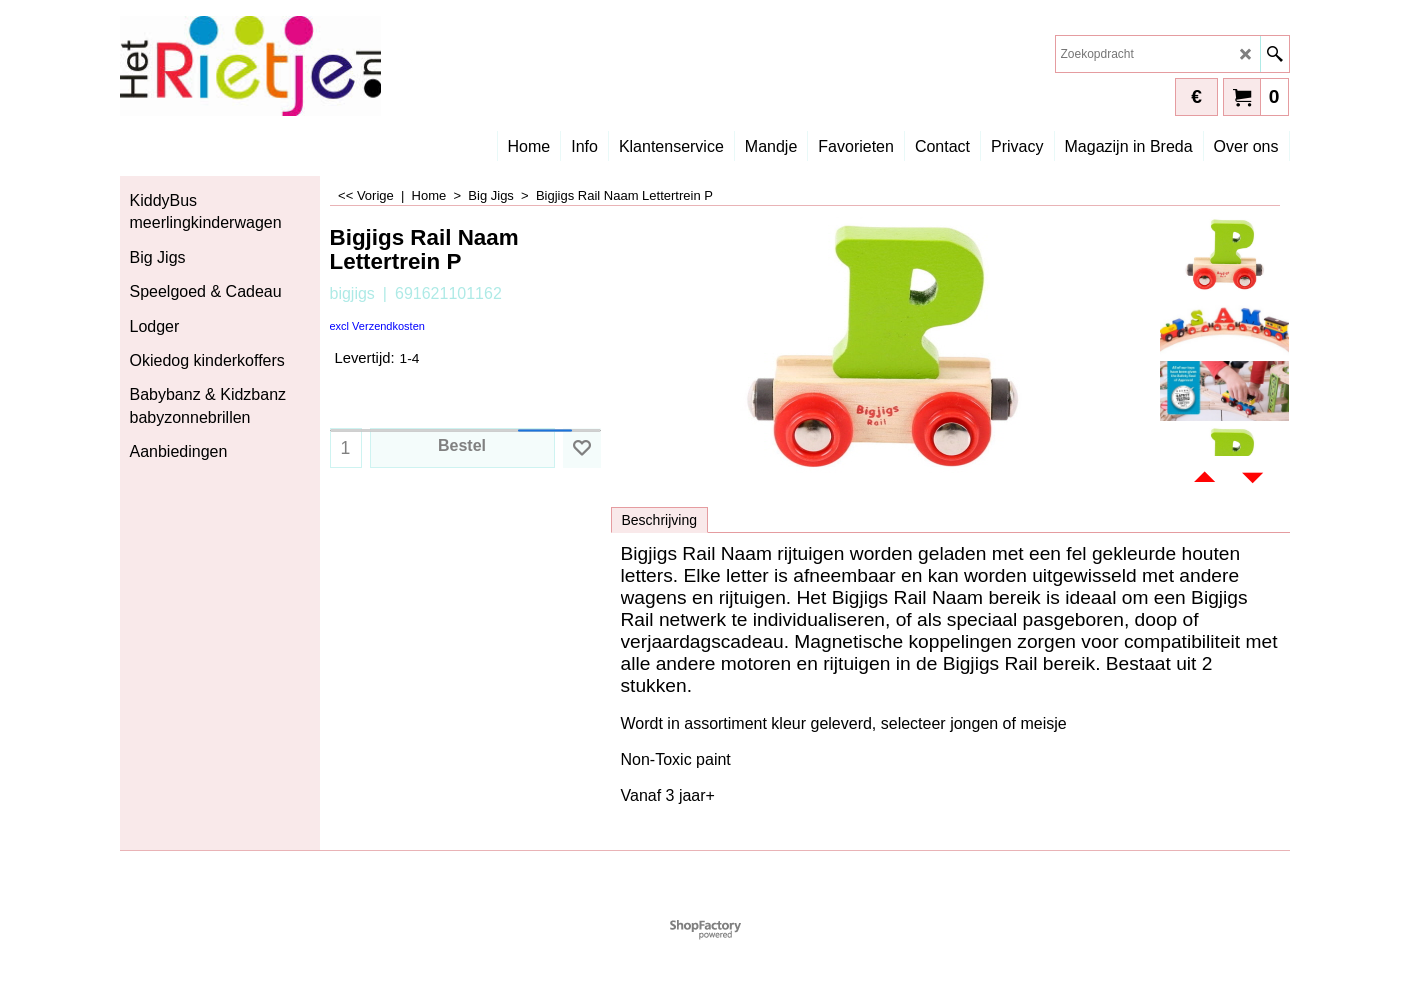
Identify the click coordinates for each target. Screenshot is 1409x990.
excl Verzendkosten (377, 326)
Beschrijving (659, 520)
